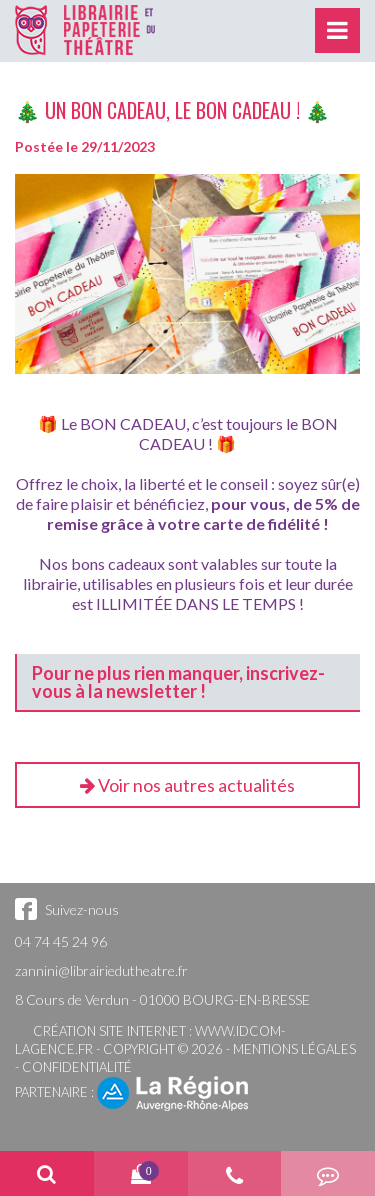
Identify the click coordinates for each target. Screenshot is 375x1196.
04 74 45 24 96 (61, 941)
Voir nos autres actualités (187, 785)
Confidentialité (77, 1067)
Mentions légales (294, 1049)
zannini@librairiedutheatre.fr (101, 970)
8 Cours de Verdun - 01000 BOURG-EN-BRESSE (162, 999)
